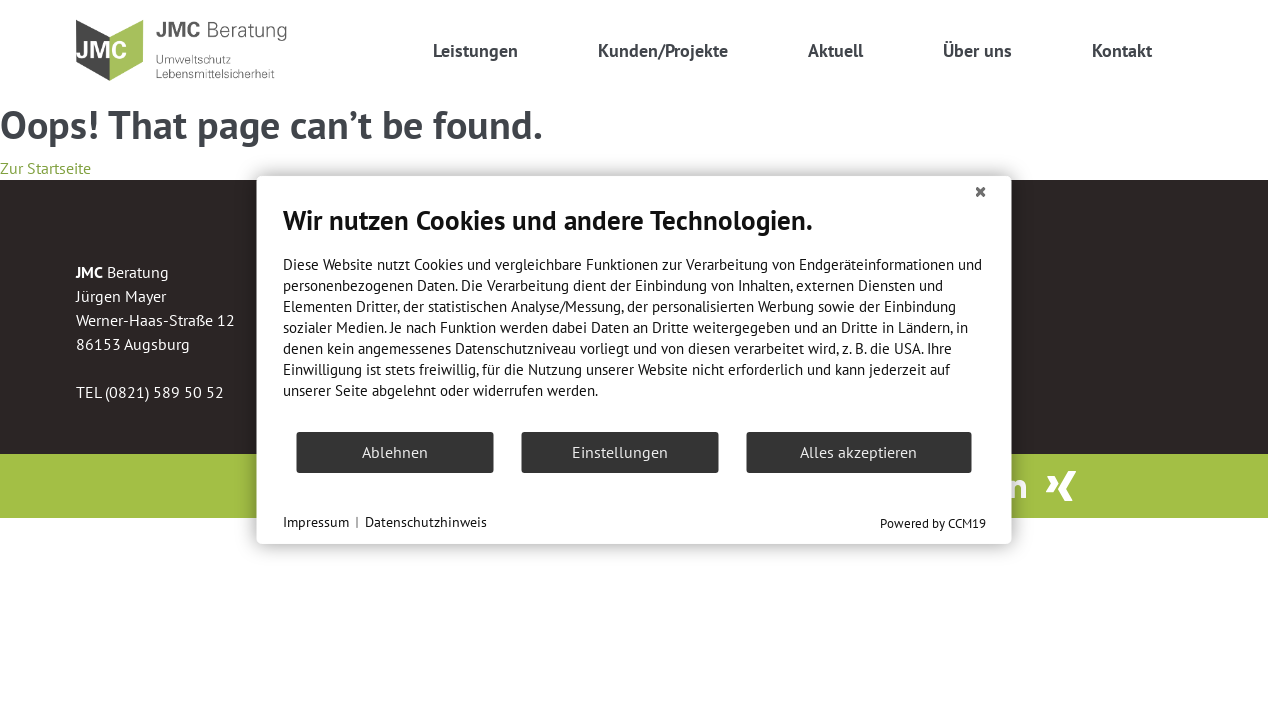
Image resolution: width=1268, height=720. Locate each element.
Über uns (977, 50)
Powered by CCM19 (933, 523)
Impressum (316, 522)
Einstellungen (620, 452)
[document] (634, 317)
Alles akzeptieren (858, 452)
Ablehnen (395, 452)
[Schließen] (981, 192)
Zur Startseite (45, 168)
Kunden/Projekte (663, 50)
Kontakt (1122, 50)
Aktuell (835, 50)
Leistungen (475, 50)
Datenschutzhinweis (426, 522)
